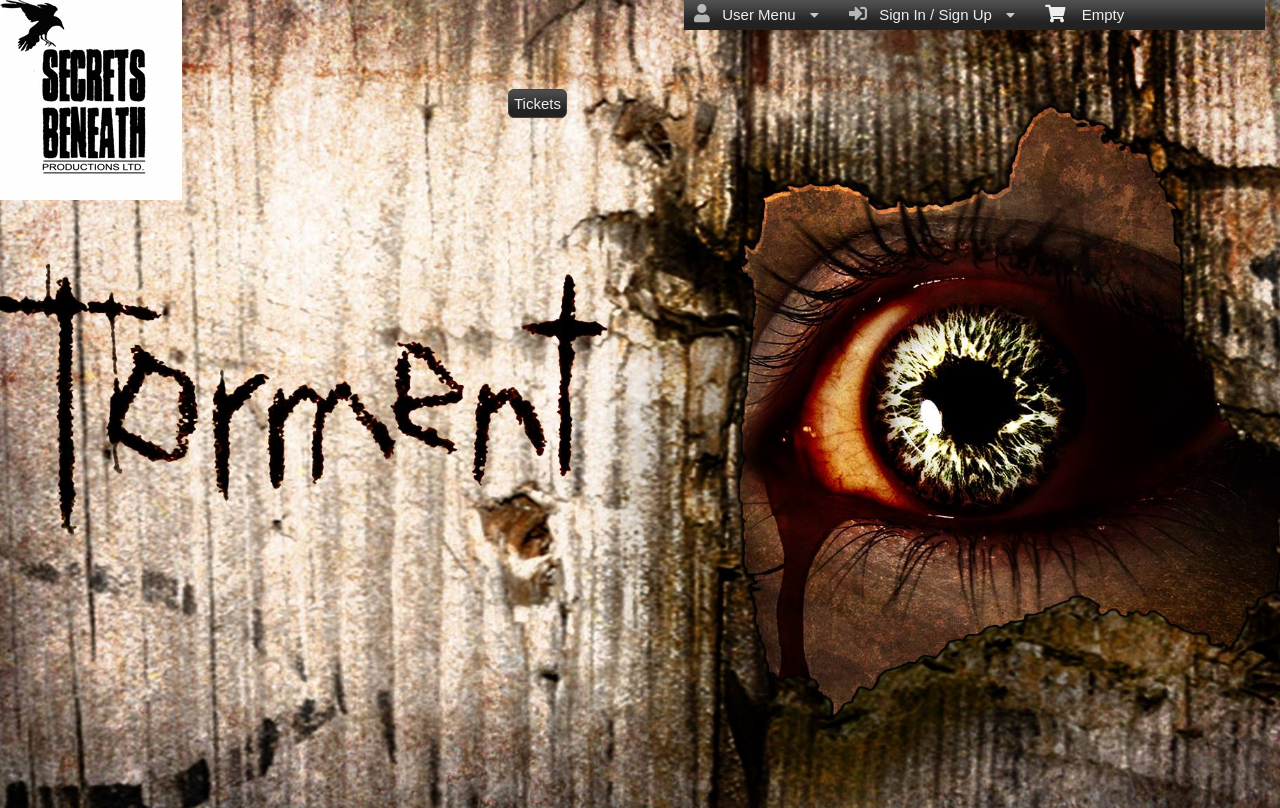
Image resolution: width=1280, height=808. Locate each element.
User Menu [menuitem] (756, 14)
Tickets (537, 103)
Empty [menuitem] (1084, 13)
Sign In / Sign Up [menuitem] (932, 14)
